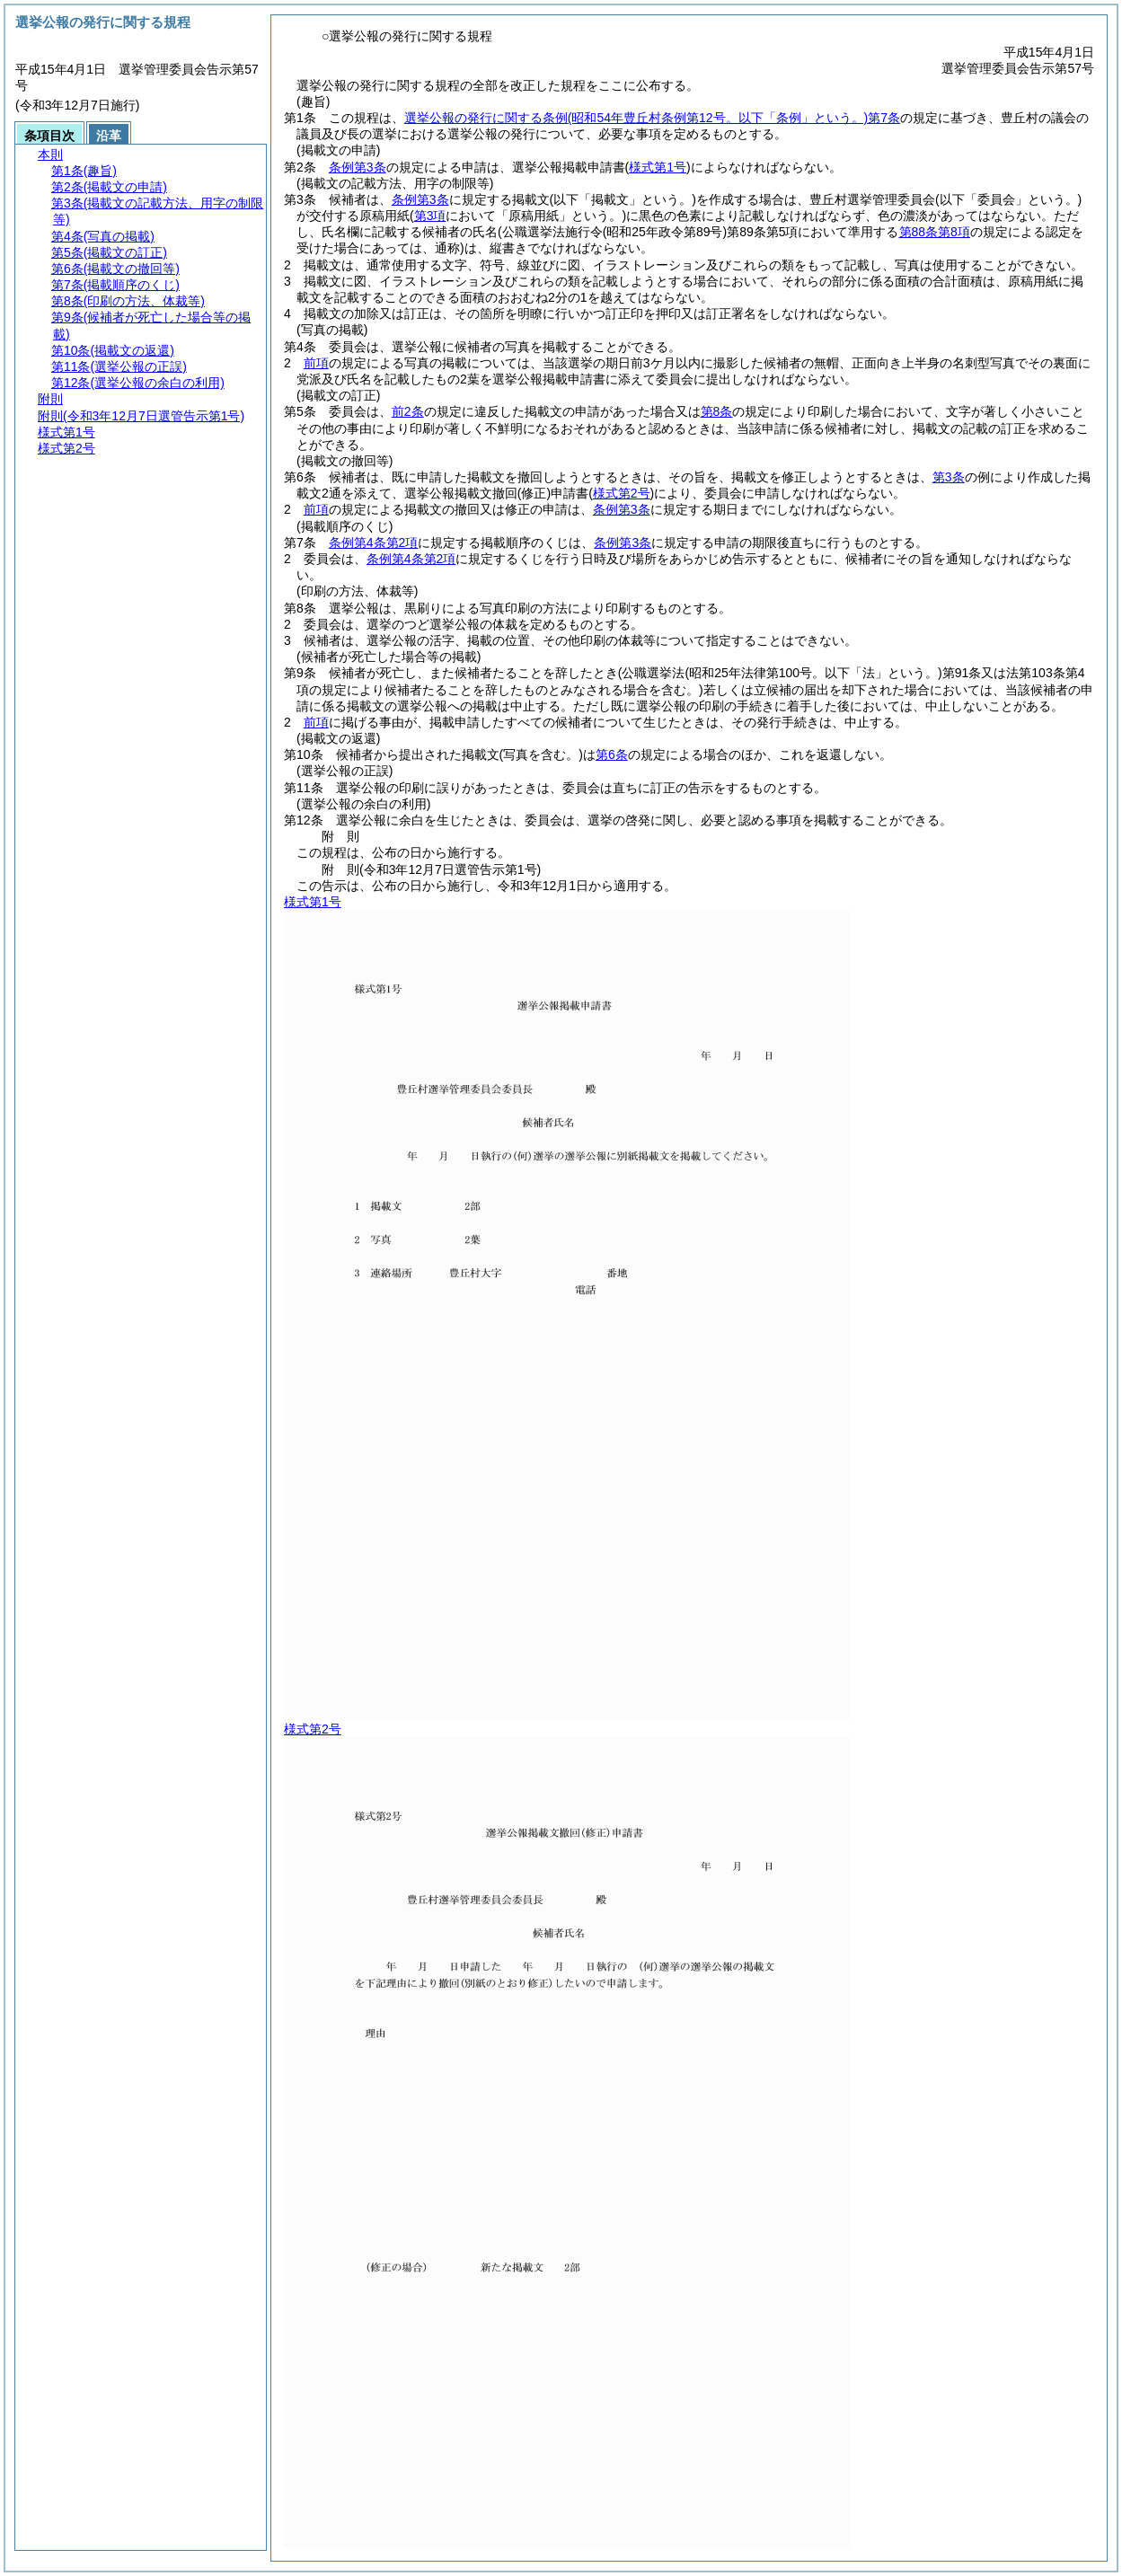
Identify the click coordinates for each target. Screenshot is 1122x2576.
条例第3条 (357, 167)
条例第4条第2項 (374, 542)
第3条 (948, 477)
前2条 (408, 411)
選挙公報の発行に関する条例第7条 (652, 117)
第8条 (717, 411)
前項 (316, 363)
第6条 (612, 754)
